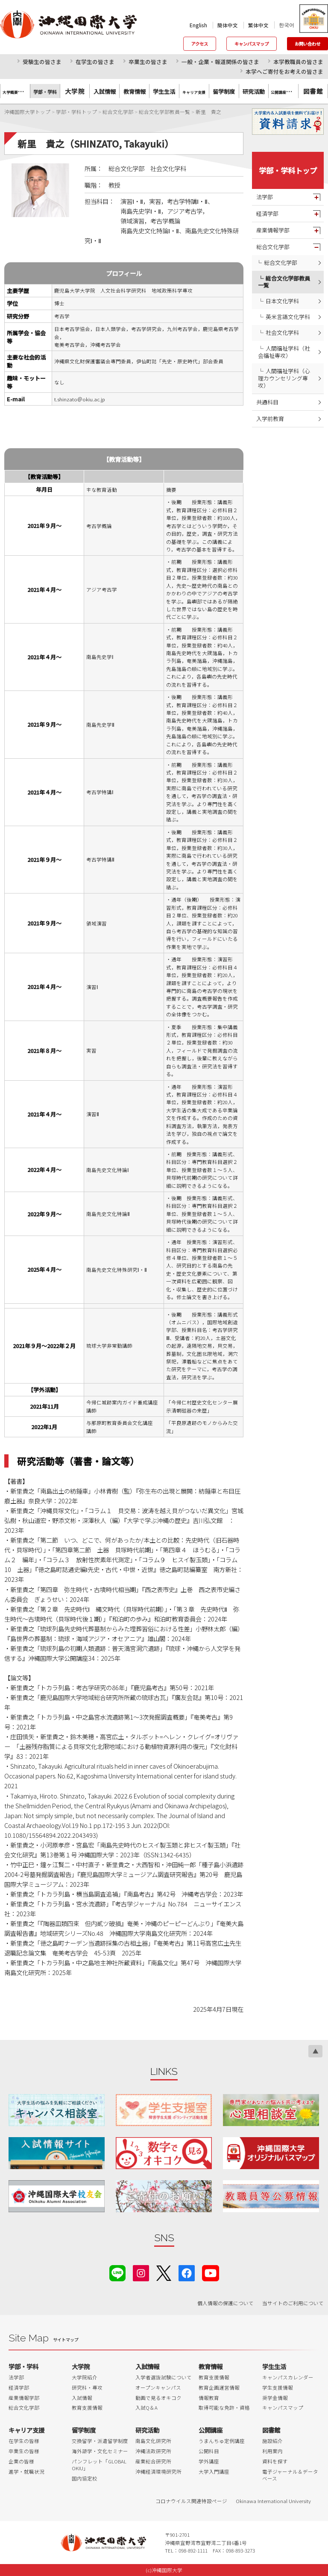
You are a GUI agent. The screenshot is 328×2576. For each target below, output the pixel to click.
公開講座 (211, 2429)
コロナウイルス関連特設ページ (191, 2501)
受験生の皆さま (42, 62)
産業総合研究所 (153, 2461)
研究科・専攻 (87, 2387)
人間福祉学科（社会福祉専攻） (284, 352)
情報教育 (209, 2397)
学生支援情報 (277, 2387)
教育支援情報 (87, 2407)
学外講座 (209, 2461)
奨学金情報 (275, 2397)
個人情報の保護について (225, 2303)
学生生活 (274, 2366)
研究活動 (147, 2429)
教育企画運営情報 (219, 2387)
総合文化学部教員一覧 (284, 282)
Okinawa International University (273, 2501)
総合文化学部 (273, 247)
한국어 (286, 24)
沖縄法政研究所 (153, 2451)
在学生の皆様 (24, 2440)
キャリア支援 (26, 2429)
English (198, 25)
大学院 (75, 91)
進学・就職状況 (26, 2471)
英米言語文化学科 (288, 317)
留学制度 (84, 2429)
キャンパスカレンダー (287, 2377)
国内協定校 (84, 2478)
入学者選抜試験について (163, 2377)
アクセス (199, 44)
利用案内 (272, 2451)
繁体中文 (258, 25)
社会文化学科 (282, 332)
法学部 (264, 197)
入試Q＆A (146, 2407)
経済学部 (267, 213)
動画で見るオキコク (158, 2397)
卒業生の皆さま (148, 62)
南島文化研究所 (153, 2440)
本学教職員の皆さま (298, 62)
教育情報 (211, 2366)
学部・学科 (23, 2366)
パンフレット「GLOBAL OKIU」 (99, 2465)
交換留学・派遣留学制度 (100, 2440)
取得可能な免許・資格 (224, 2407)
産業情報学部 (273, 230)
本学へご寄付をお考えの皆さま (284, 71)
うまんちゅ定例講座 (222, 2440)
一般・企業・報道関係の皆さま (220, 62)
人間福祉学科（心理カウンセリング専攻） (284, 378)
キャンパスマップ (251, 44)
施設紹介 (272, 2440)
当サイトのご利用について (293, 2303)
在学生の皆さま (95, 62)
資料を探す (275, 2461)
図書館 (313, 91)
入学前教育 (270, 419)
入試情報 (82, 2397)
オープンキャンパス (158, 2387)
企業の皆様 (21, 2461)
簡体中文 (227, 25)
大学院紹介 (84, 2377)
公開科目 (209, 2451)
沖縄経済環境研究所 (158, 2471)
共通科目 (267, 402)
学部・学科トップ (288, 170)
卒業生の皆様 (24, 2451)
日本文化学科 (282, 301)
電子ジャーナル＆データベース (290, 2475)
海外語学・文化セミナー (100, 2451)
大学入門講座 (214, 2471)
